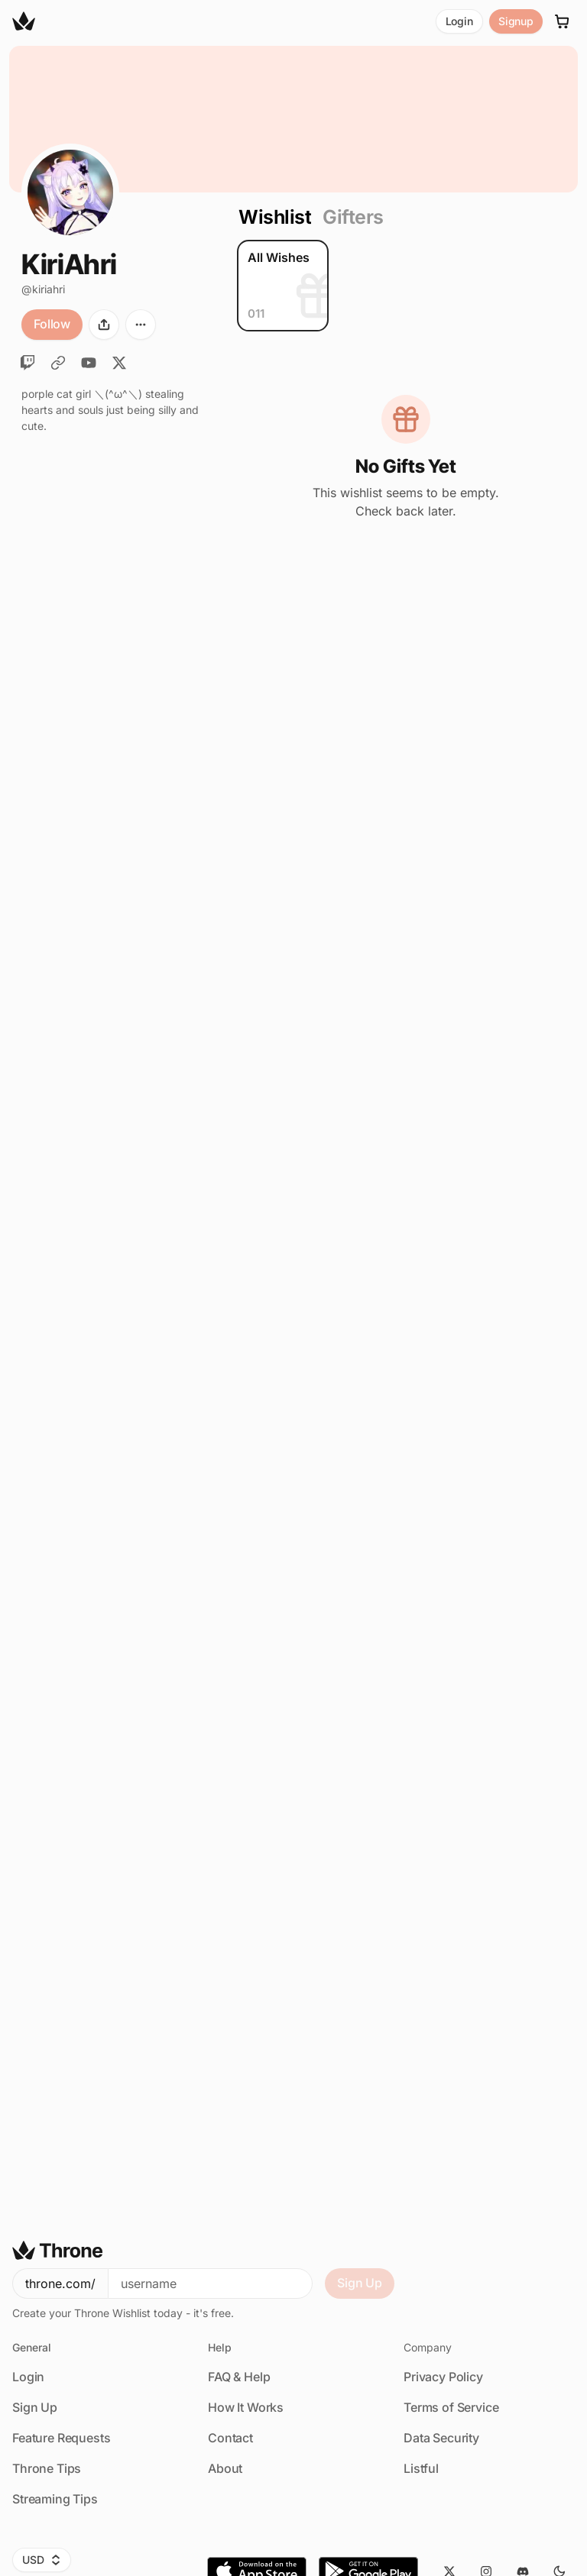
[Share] (104, 324)
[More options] (140, 324)
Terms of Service (451, 2407)
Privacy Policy (443, 2376)
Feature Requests (61, 2437)
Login (459, 21)
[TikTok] (58, 362)
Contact (230, 2437)
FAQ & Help (239, 2376)
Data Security (441, 2437)
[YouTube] (88, 362)
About (225, 2468)
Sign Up (359, 2282)
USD (41, 2559)
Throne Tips (46, 2468)
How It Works (246, 2407)
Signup (515, 21)
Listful (421, 2468)
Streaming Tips (55, 2499)
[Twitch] (27, 362)
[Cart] (562, 21)
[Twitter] (119, 362)
